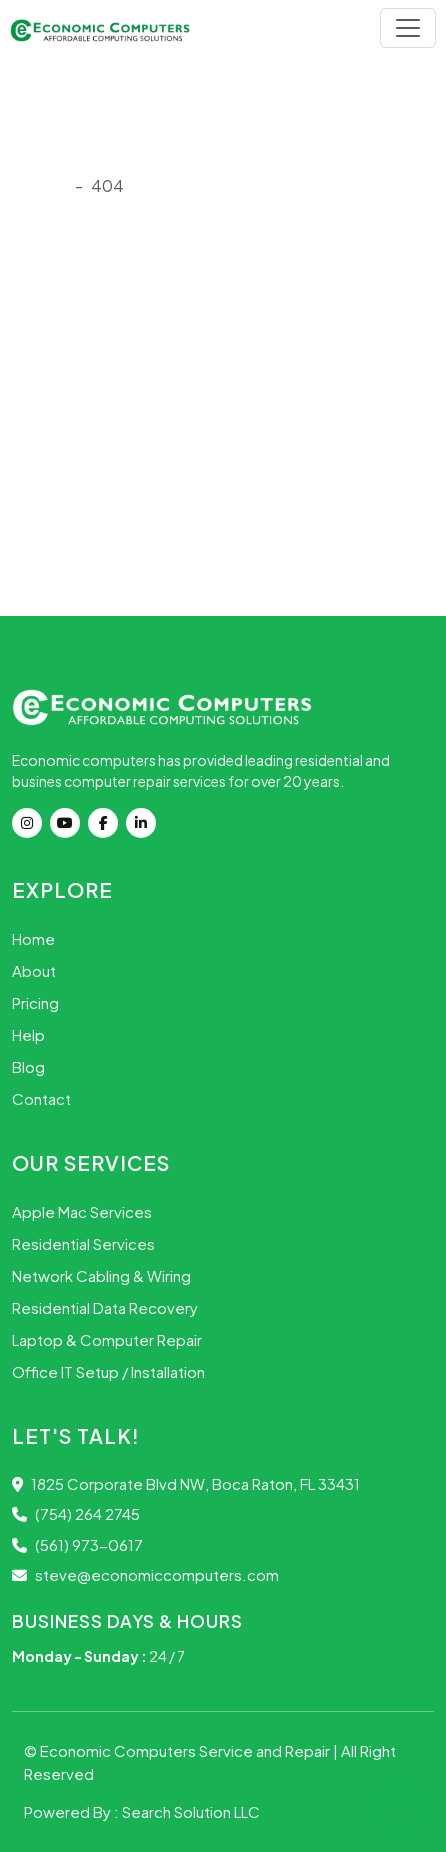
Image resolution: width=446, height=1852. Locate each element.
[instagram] (31, 823)
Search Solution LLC (191, 1811)
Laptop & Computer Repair (107, 1339)
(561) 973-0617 (77, 1544)
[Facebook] (107, 823)
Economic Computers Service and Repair (186, 1750)
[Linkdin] (145, 823)
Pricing (35, 1002)
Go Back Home (76, 523)
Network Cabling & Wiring (101, 1275)
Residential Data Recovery (105, 1307)
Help (28, 1034)
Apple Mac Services (82, 1211)
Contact (41, 1098)
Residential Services (83, 1243)
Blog (28, 1066)
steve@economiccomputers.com (145, 1574)
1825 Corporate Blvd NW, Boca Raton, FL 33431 (186, 1483)
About (34, 970)
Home (33, 938)
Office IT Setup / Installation (108, 1371)
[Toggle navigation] (408, 28)
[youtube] (69, 823)
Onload (39, 185)
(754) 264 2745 (76, 1513)
